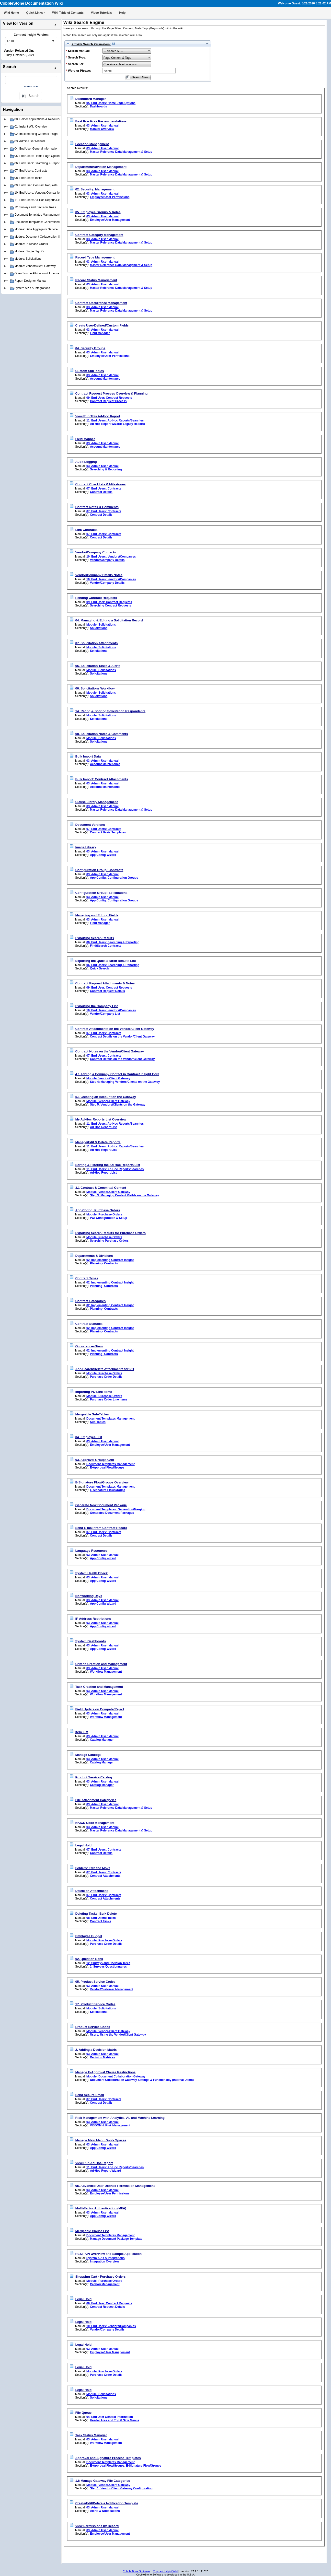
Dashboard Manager (90, 99)
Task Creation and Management (99, 1687)
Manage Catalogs (88, 1755)
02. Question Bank (89, 1959)
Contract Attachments (105, 1875)
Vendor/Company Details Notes (99, 575)
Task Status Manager (91, 2435)
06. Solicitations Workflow (95, 688)
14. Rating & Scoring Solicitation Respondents (110, 711)
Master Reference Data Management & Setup (121, 151)
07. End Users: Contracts (103, 488)
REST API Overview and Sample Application (108, 2254)
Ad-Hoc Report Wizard (105, 2170)
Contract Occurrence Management (101, 303)
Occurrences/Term (89, 1346)
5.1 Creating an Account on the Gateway (105, 1097)
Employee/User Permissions (109, 197)
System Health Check (91, 1573)
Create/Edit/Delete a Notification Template (106, 2503)
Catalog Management (105, 2284)
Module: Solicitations (101, 624)
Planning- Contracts (104, 1263)
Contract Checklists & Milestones (100, 484)
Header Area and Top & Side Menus (114, 2420)
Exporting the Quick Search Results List (105, 961)
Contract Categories (90, 1301)
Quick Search (99, 968)
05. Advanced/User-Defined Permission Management (115, 2186)
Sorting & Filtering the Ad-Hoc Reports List (107, 1165)
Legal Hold (83, 1845)
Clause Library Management (96, 802)
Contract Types (86, 1278)
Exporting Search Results (94, 938)
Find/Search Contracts (105, 945)
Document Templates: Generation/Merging (115, 1509)
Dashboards (98, 106)
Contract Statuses (89, 1324)
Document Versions (90, 825)
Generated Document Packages (112, 1513)
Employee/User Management (110, 219)
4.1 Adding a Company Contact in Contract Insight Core (117, 1074)
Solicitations (98, 628)
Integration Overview (104, 2261)
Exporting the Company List (96, 1006)
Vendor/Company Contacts (95, 552)
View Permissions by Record (97, 2526)
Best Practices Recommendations (101, 121)
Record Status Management (96, 280)
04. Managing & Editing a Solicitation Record (109, 620)
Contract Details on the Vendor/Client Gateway (122, 1036)
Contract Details (101, 492)
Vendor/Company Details (107, 560)
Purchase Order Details (106, 1376)
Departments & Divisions (94, 1256)
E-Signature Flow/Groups (107, 1490)
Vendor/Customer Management (111, 1989)
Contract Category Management (99, 235)
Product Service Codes (92, 2027)
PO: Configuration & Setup (108, 1218)
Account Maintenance (105, 378)
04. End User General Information (109, 2417)
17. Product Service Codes (95, 2004)
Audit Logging (86, 462)
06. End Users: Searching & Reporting (112, 942)
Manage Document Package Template (116, 2238)
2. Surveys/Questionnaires (108, 1966)
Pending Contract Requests (96, 598)
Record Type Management (95, 257)
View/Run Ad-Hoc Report (94, 2163)
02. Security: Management (94, 189)
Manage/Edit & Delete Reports (98, 1142)
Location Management (92, 144)
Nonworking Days (88, 1596)
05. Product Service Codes (95, 1981)
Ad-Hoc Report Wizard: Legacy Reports (117, 424)
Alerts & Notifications (105, 2511)
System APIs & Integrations (105, 2258)
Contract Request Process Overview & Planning (111, 393)
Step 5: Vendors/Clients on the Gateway (117, 1104)
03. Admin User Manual (102, 125)
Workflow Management (106, 1671)
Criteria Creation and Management (101, 1664)
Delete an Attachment (91, 1891)
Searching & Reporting (106, 469)
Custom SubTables (89, 371)
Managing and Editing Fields (96, 915)
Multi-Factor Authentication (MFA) (100, 2208)
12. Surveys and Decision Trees (108, 1963)
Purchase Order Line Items (108, 1399)
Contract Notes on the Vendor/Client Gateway (109, 1051)
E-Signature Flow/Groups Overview (101, 1482)
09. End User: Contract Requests (109, 397)
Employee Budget (88, 1936)
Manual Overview (102, 129)
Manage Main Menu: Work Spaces (100, 2140)
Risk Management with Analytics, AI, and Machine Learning (120, 2118)
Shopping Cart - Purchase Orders (100, 2276)
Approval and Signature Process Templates (108, 2458)
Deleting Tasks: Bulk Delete (96, 1913)
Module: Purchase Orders (104, 1214)
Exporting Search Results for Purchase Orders (110, 1233)
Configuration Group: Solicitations (101, 893)
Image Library (85, 847)
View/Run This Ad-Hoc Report (97, 416)
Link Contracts (86, 530)
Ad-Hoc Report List (103, 1127)
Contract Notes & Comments (97, 507)
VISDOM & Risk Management (110, 2125)
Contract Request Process (108, 401)
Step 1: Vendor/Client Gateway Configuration (121, 2488)
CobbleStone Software (136, 2571)
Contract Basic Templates (108, 832)
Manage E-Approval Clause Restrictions (105, 2072)
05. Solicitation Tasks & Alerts (97, 666)
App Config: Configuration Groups (114, 877)
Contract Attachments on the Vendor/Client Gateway (114, 1029)
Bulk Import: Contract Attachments (101, 779)
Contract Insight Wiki (165, 2571)
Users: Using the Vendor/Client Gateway (118, 2034)
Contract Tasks (100, 1921)
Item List (81, 1732)
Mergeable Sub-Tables (92, 1414)
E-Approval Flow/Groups (107, 1467)
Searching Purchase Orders (109, 1240)
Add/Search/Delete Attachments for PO (104, 1369)
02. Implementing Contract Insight (110, 1260)
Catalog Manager (102, 1739)
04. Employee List (88, 1437)
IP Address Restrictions (93, 1618)
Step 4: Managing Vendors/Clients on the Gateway (125, 1082)
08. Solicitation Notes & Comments (101, 734)
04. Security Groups (90, 348)
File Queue (83, 2412)
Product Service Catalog (93, 1777)
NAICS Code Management (94, 1823)
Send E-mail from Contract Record (101, 1528)
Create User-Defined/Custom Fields (102, 325)
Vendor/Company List (105, 1013)
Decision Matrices (102, 2057)
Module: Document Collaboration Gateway (115, 2076)
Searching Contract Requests (110, 605)
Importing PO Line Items (93, 1392)
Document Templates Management (110, 1418)
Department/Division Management (101, 167)
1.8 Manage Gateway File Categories (102, 2481)
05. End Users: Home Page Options (111, 103)
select (53, 41)
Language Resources (91, 1550)
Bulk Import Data (88, 756)
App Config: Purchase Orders (97, 1210)
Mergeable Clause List (92, 2231)
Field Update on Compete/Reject (99, 1709)
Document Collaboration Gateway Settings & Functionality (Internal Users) (142, 2080)
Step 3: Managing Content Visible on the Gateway (124, 1195)
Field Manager (100, 333)
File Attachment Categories (95, 1800)
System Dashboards (90, 1641)
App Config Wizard (103, 855)
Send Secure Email (89, 2095)
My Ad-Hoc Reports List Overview (100, 1119)
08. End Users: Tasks (101, 1918)
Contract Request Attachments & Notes (105, 983)
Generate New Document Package (101, 1505)
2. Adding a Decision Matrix (96, 2049)
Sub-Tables (98, 1422)
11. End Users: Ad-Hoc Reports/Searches (115, 420)
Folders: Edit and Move (92, 1868)
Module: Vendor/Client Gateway (108, 1078)
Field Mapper (85, 439)
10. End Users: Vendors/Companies (111, 556)
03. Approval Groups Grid (94, 1460)
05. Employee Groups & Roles (98, 212)
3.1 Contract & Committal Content (100, 1187)
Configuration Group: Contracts (99, 870)
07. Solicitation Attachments (96, 643)
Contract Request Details (107, 991)
